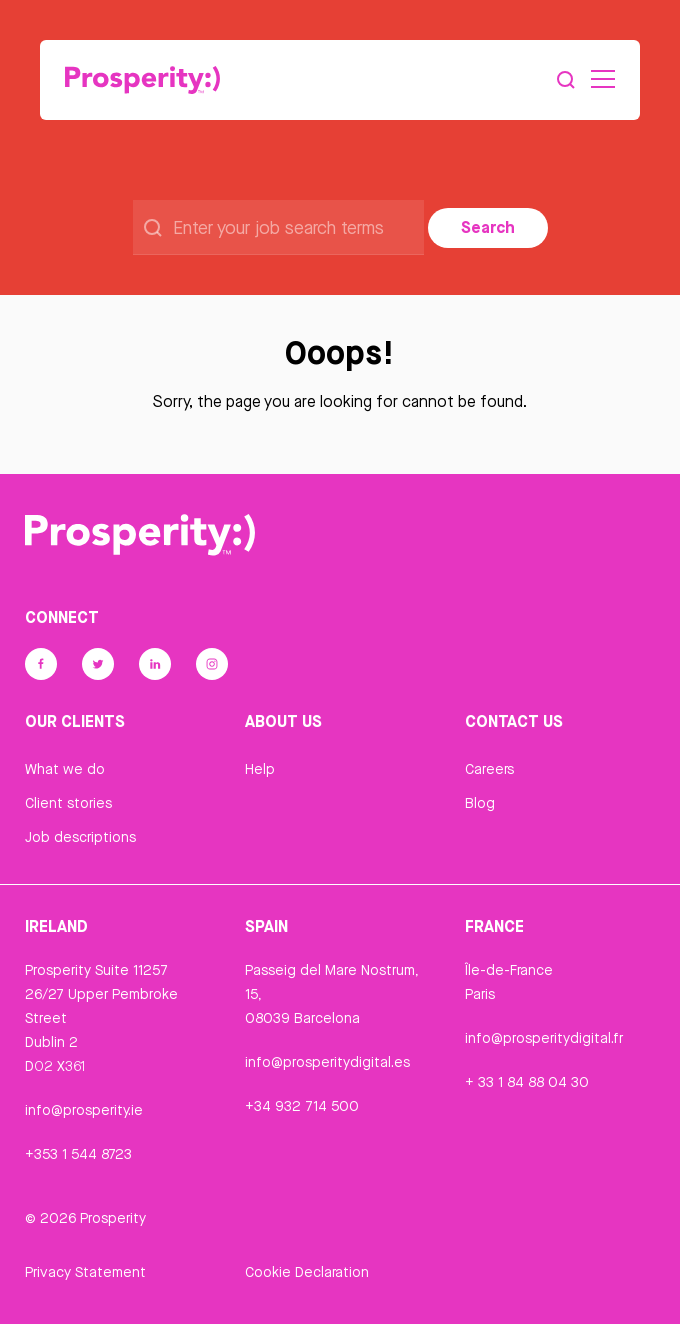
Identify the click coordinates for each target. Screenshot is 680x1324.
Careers (489, 769)
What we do (65, 769)
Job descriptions (80, 837)
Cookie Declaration (307, 1272)
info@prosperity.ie (84, 1110)
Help (260, 769)
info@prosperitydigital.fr (544, 1038)
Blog (480, 803)
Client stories (68, 803)
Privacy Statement (85, 1272)
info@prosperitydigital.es (327, 1062)
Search (488, 227)
